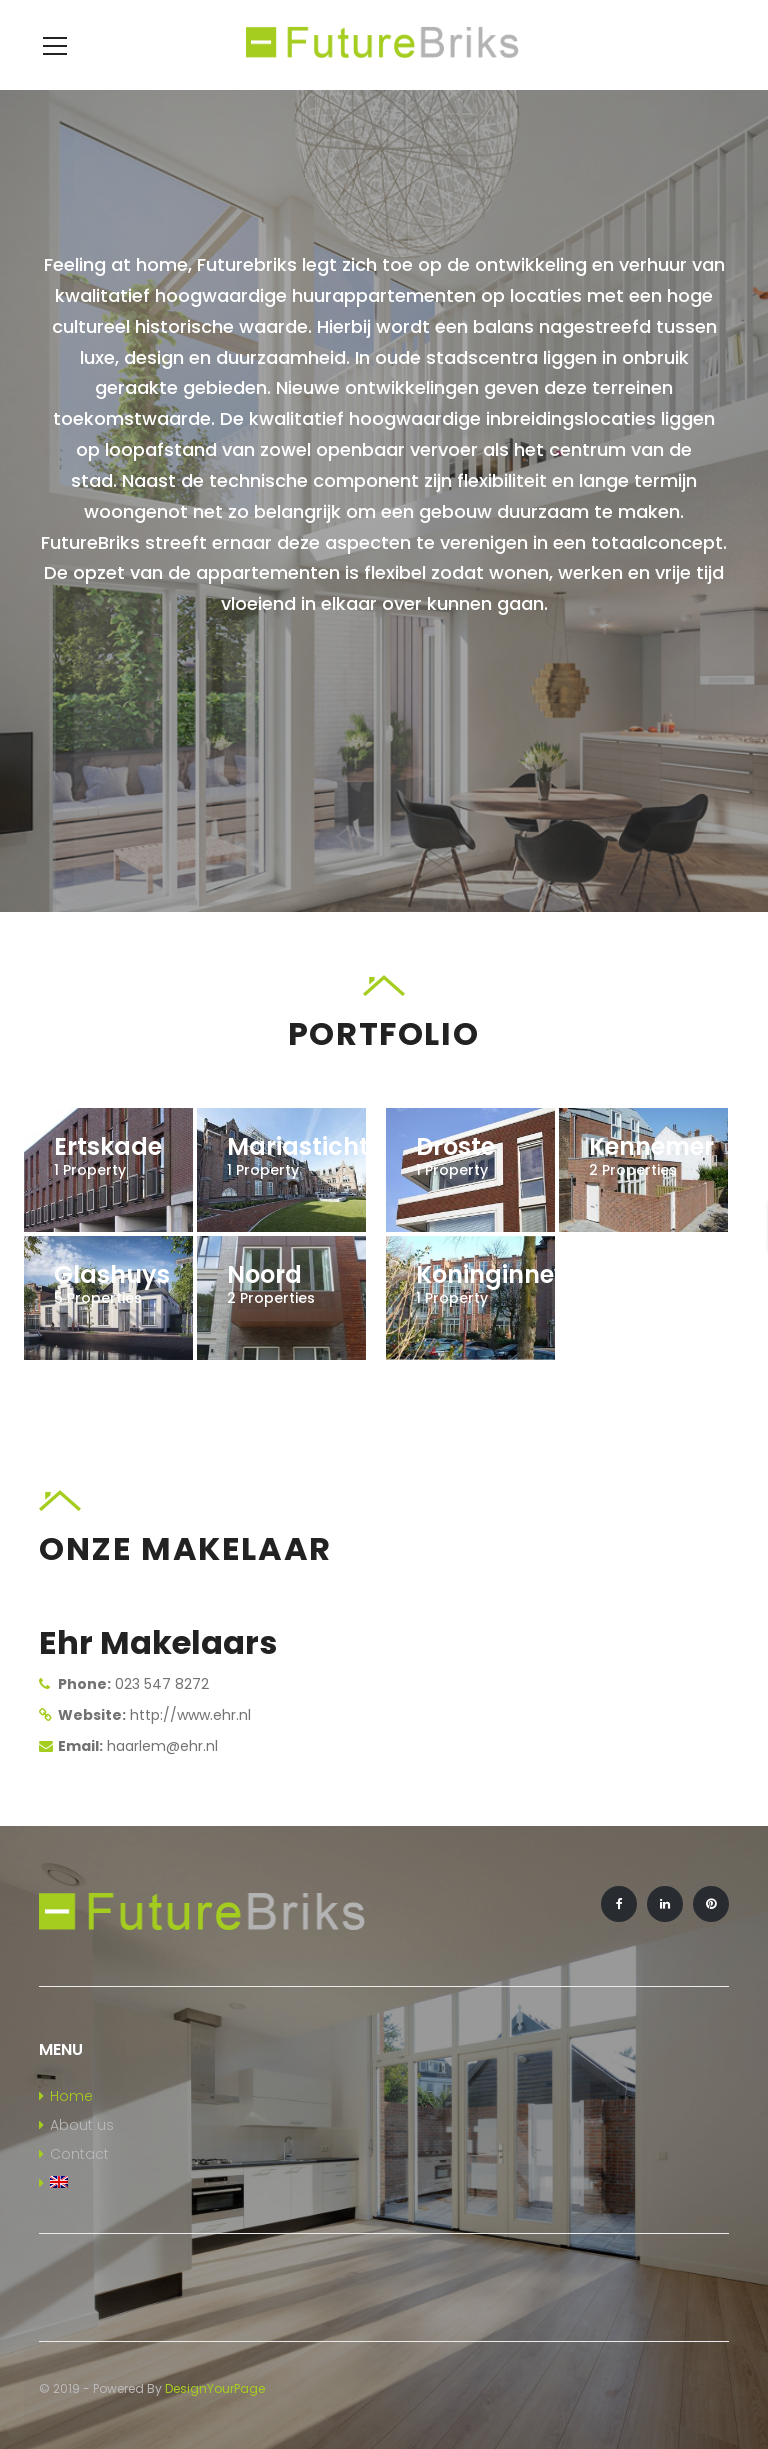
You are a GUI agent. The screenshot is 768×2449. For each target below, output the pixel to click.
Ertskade (108, 1146)
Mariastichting (317, 1146)
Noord (264, 1274)
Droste (455, 1146)
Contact (79, 2154)
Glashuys (112, 1274)
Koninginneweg (510, 1274)
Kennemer (651, 1146)
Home (71, 2096)
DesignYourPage (215, 2388)
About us (82, 2125)
